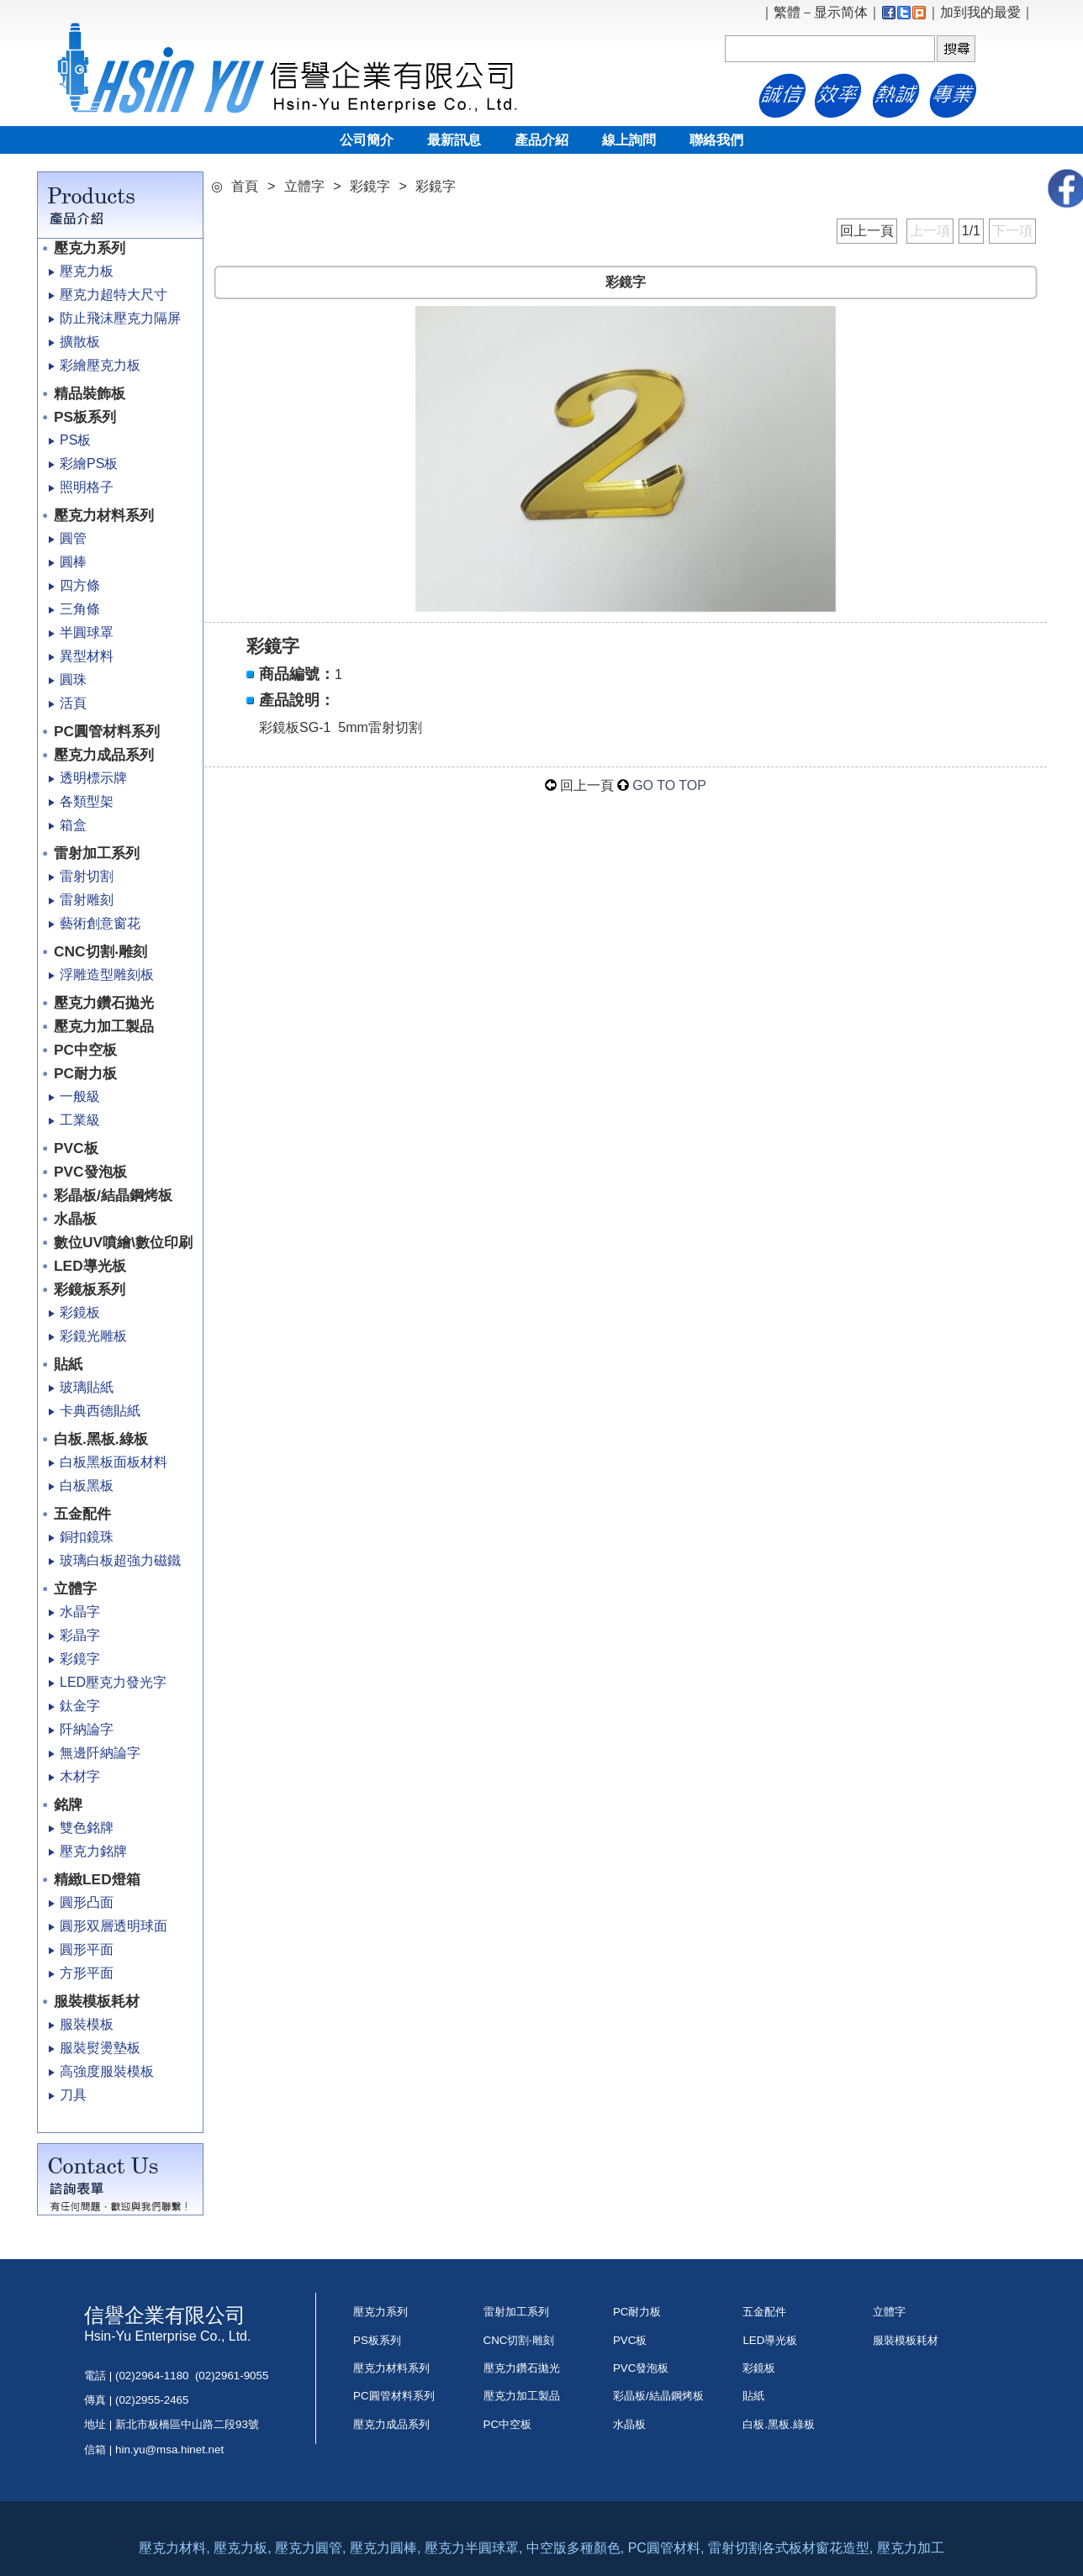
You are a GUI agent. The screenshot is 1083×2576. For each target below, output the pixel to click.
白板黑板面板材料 (113, 1462)
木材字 (80, 1776)
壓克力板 (87, 271)
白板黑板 (87, 1485)
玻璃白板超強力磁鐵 (120, 1560)
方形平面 (87, 1973)
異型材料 (87, 656)
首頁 (244, 186)
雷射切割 (87, 876)
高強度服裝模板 (107, 2071)
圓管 (73, 538)
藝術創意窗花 (100, 923)
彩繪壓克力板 (100, 365)
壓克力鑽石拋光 (104, 1002)
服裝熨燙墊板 (100, 2048)
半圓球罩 (87, 632)
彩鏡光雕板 (93, 1336)
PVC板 (76, 1148)
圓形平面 (87, 1949)
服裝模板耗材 (97, 2001)
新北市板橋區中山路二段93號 (192, 2424)
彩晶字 (80, 1635)
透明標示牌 (93, 778)
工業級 (80, 1120)
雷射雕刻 (87, 900)
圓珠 (73, 679)
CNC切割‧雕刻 (100, 951)
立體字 (75, 1588)
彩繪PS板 (89, 463)
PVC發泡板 (90, 1171)
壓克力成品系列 (104, 754)
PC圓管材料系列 (107, 731)
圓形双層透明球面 (113, 1926)
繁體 (787, 12)
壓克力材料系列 (104, 515)
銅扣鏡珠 (87, 1537)
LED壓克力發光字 (113, 1682)
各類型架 (87, 801)
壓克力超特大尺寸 (113, 294)
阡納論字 (87, 1729)
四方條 (80, 585)
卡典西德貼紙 (100, 1411)
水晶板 (75, 1218)
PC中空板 (85, 1049)
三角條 (80, 609)
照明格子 (87, 487)
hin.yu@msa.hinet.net (169, 2449)
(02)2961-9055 (231, 2375)
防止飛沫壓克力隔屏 (120, 318)
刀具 (73, 2095)
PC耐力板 (85, 1073)
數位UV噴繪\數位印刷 (123, 1242)
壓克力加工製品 (104, 1026)
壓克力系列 (89, 248)
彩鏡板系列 (89, 1289)
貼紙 (68, 1364)
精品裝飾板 (89, 393)
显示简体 (841, 12)
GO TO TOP (669, 785)
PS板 (75, 440)
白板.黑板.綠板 (101, 1438)
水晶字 (80, 1611)
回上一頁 (867, 231)
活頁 (73, 703)
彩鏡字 (80, 1658)
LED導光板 (90, 1265)
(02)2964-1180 (151, 2375)
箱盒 (73, 825)
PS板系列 (85, 416)
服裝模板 (87, 2024)
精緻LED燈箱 (97, 1879)
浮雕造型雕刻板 (107, 974)
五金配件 (82, 1513)
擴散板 (80, 342)
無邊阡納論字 (100, 1753)
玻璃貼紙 (87, 1387)
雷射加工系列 (97, 853)
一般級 (80, 1096)
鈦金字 (80, 1706)
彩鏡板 (80, 1312)
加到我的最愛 (980, 12)
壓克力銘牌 (93, 1851)
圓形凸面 (87, 1902)
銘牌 (68, 1804)
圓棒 (73, 562)
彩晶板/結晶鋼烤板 (113, 1195)
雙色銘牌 (87, 1827)
